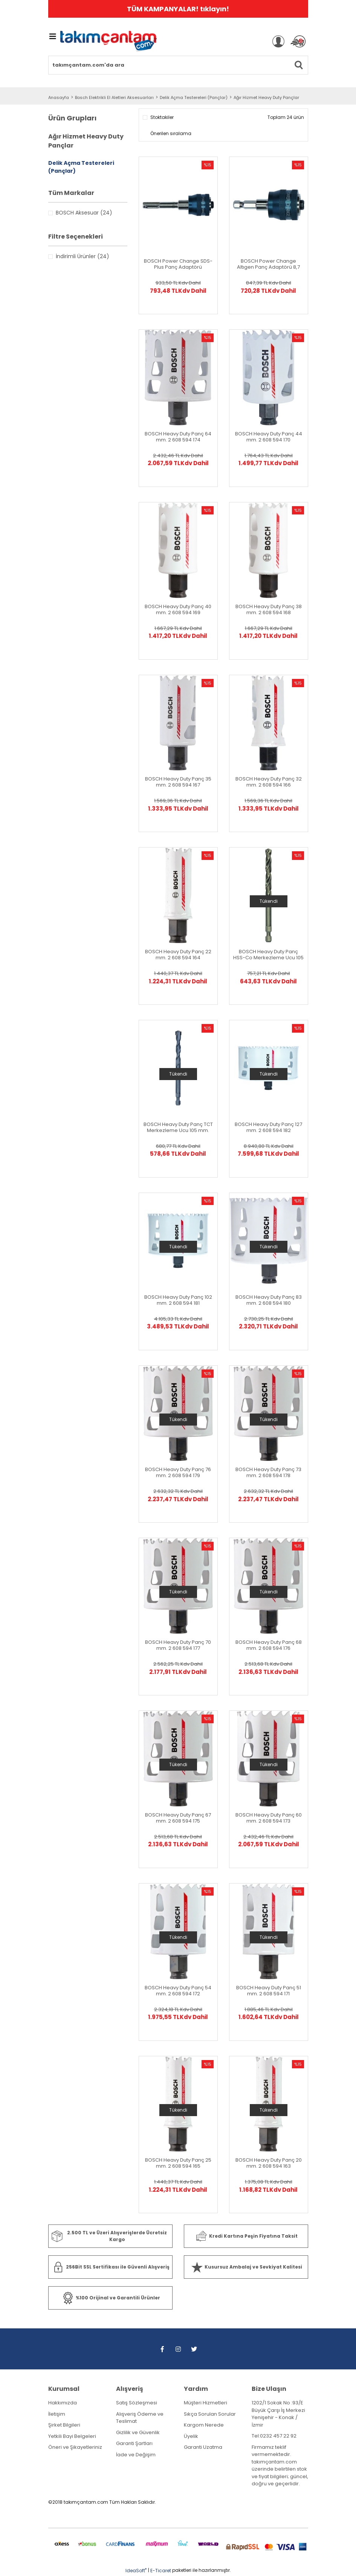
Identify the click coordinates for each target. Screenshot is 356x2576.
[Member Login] (278, 41)
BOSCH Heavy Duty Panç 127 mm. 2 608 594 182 (268, 1127)
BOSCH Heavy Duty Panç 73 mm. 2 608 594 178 (268, 1473)
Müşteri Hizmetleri (205, 2402)
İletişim (56, 2414)
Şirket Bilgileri (64, 2424)
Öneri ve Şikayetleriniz (75, 2447)
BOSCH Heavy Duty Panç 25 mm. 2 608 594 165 (178, 2163)
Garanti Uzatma (203, 2447)
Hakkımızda (62, 2402)
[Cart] (298, 41)
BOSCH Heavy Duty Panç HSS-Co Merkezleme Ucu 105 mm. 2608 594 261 (268, 955)
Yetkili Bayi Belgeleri (72, 2436)
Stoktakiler (162, 117)
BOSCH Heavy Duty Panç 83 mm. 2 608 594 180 (268, 1300)
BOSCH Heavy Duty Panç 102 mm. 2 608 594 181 (178, 1300)
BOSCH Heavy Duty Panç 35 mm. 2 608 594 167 (178, 782)
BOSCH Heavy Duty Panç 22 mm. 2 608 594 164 (178, 955)
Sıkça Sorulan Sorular (210, 2414)
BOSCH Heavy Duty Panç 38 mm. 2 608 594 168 (268, 610)
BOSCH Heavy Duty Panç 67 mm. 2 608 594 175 (178, 1818)
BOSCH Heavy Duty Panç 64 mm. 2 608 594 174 (178, 437)
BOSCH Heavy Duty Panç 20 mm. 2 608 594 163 (268, 2163)
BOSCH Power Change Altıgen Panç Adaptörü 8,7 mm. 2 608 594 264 (268, 264)
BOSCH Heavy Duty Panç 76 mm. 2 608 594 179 (178, 1473)
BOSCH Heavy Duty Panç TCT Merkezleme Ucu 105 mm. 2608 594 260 (178, 1127)
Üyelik (191, 2436)
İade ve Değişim (136, 2454)
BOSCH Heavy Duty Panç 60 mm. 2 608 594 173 (268, 1818)
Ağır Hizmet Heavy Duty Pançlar (266, 97)
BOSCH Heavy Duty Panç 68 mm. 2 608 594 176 (268, 1645)
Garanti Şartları (134, 2443)
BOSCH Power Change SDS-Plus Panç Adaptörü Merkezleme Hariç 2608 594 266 (178, 264)
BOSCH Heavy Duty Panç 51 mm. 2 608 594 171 (268, 1991)
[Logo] (108, 41)
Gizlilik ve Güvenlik (138, 2432)
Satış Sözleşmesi (136, 2402)
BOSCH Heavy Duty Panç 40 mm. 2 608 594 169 (178, 610)
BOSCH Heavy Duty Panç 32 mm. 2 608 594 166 (268, 782)
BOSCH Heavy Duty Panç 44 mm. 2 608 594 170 (268, 437)
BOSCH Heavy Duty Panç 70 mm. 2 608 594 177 (178, 1645)
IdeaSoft (136, 2570)
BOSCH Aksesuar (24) (84, 212)
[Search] (178, 65)
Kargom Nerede (204, 2424)
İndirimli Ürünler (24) (82, 256)
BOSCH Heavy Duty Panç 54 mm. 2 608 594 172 (178, 1991)
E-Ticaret (160, 2570)
